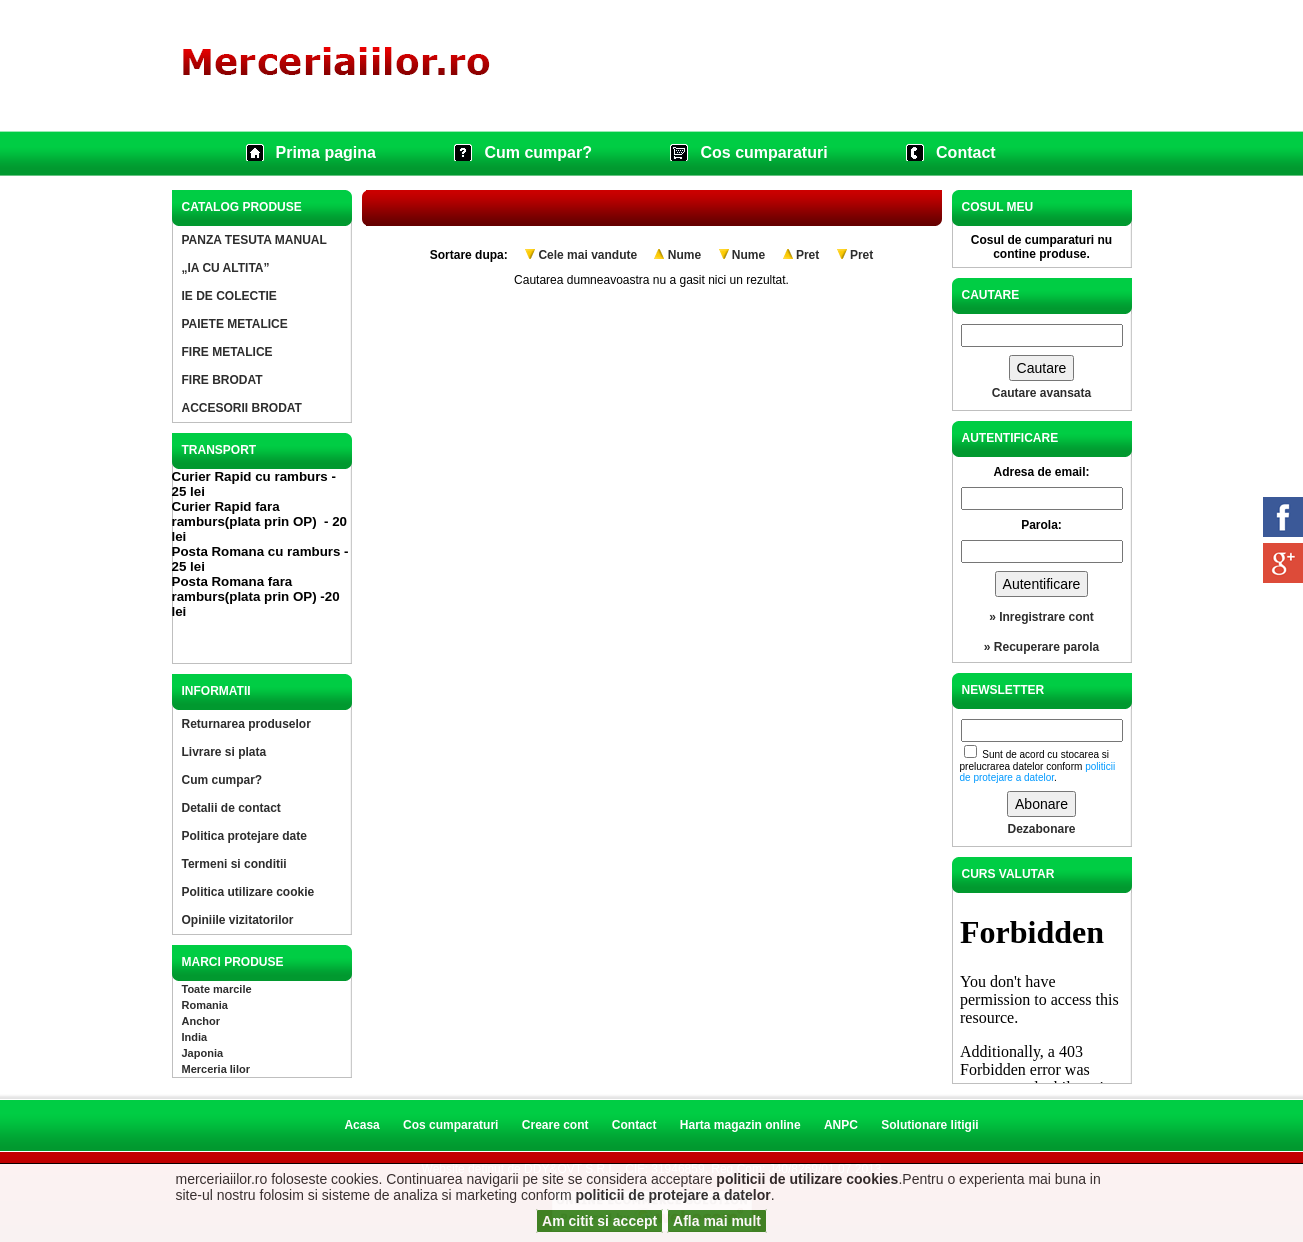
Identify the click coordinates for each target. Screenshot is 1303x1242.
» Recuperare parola (1041, 647)
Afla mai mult (717, 1221)
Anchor (201, 1021)
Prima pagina (326, 152)
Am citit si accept (599, 1221)
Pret (807, 255)
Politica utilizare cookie (248, 892)
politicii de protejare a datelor (672, 1195)
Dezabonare (1041, 829)
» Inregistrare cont (1041, 617)
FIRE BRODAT (222, 380)
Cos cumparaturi (763, 152)
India (195, 1037)
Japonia (203, 1053)
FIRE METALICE (227, 352)
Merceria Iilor (216, 1069)
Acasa (361, 1125)
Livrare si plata (224, 752)
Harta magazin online (740, 1125)
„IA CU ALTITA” (226, 268)
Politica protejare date (244, 836)
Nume (684, 255)
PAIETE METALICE (235, 324)
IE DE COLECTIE (229, 296)
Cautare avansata (1041, 393)
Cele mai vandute (587, 255)
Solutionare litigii (929, 1125)
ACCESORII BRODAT (242, 408)
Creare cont (555, 1125)
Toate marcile (217, 989)
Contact (966, 152)
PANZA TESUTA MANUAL (254, 240)
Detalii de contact (231, 808)
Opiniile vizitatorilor (238, 920)
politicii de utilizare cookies (807, 1179)
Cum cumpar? (538, 152)
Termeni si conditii (234, 864)
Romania (205, 1005)
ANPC (841, 1125)
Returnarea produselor (246, 724)
